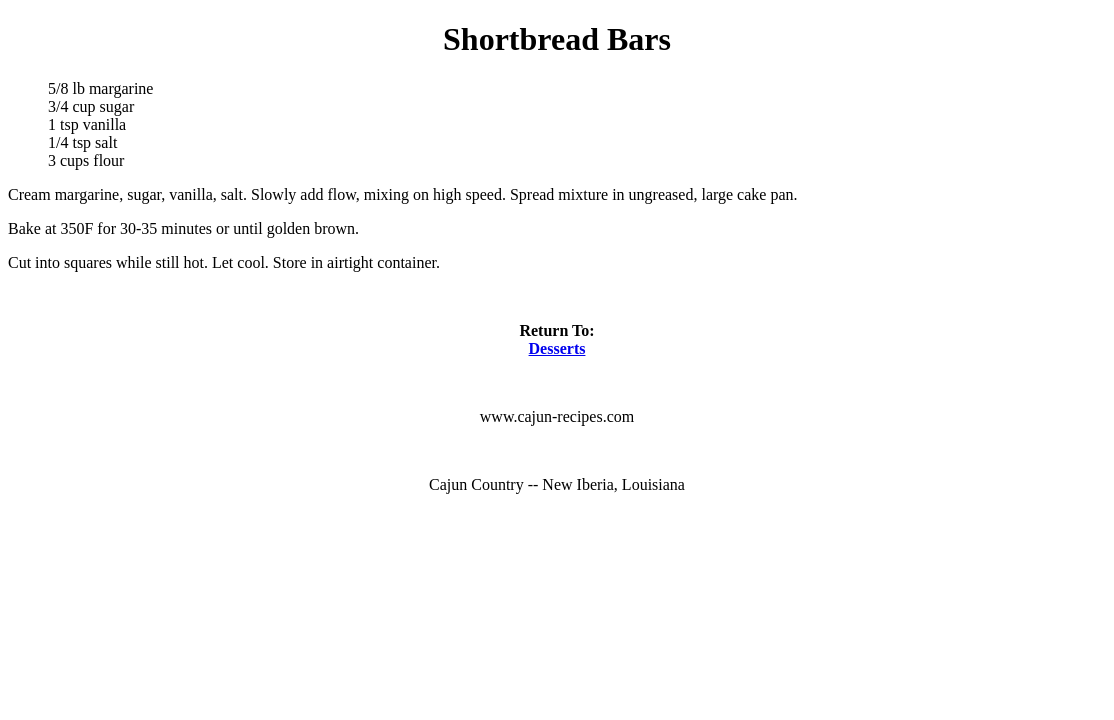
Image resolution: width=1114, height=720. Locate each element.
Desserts (557, 348)
